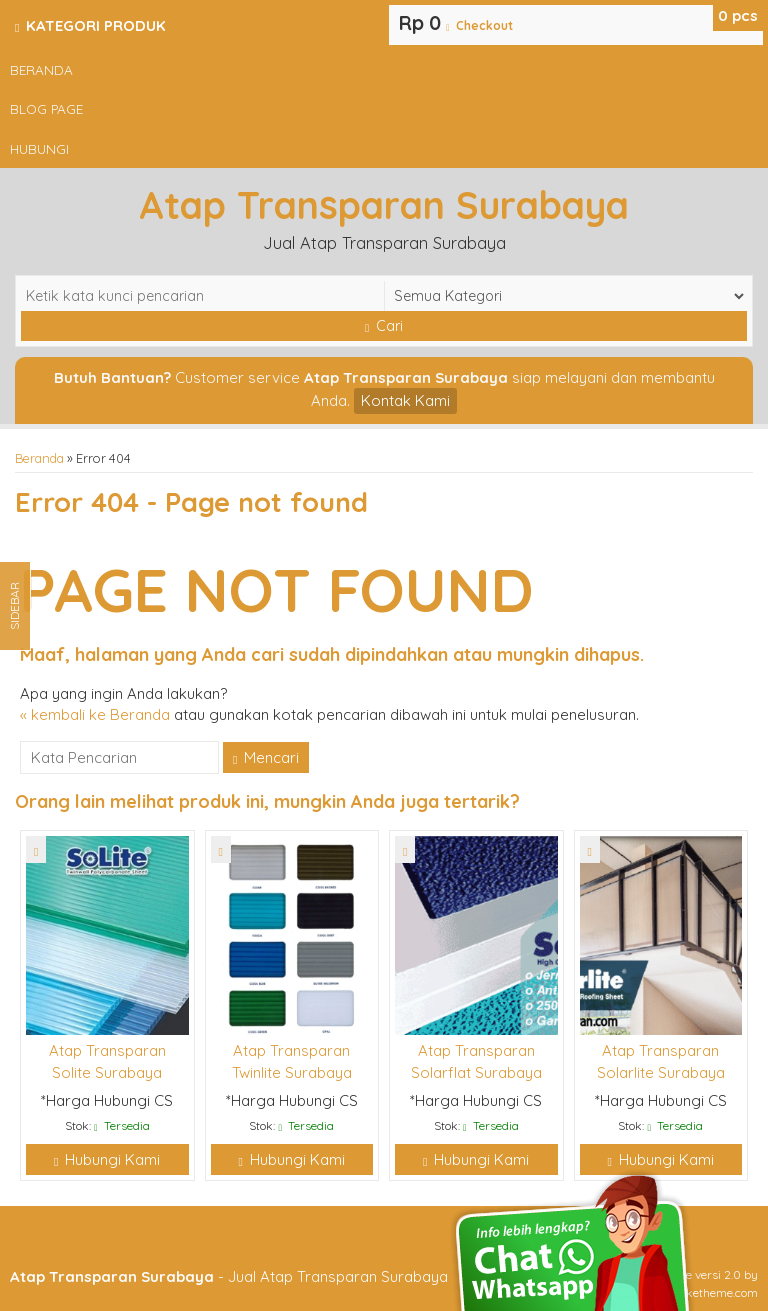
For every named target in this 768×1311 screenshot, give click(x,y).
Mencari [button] (266, 757)
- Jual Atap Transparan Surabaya (229, 1276)
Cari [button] (384, 326)
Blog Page (46, 108)
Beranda (41, 69)
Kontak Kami (405, 400)
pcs (738, 15)
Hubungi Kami (107, 1159)
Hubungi (39, 148)
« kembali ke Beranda (95, 714)
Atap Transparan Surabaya (384, 204)
